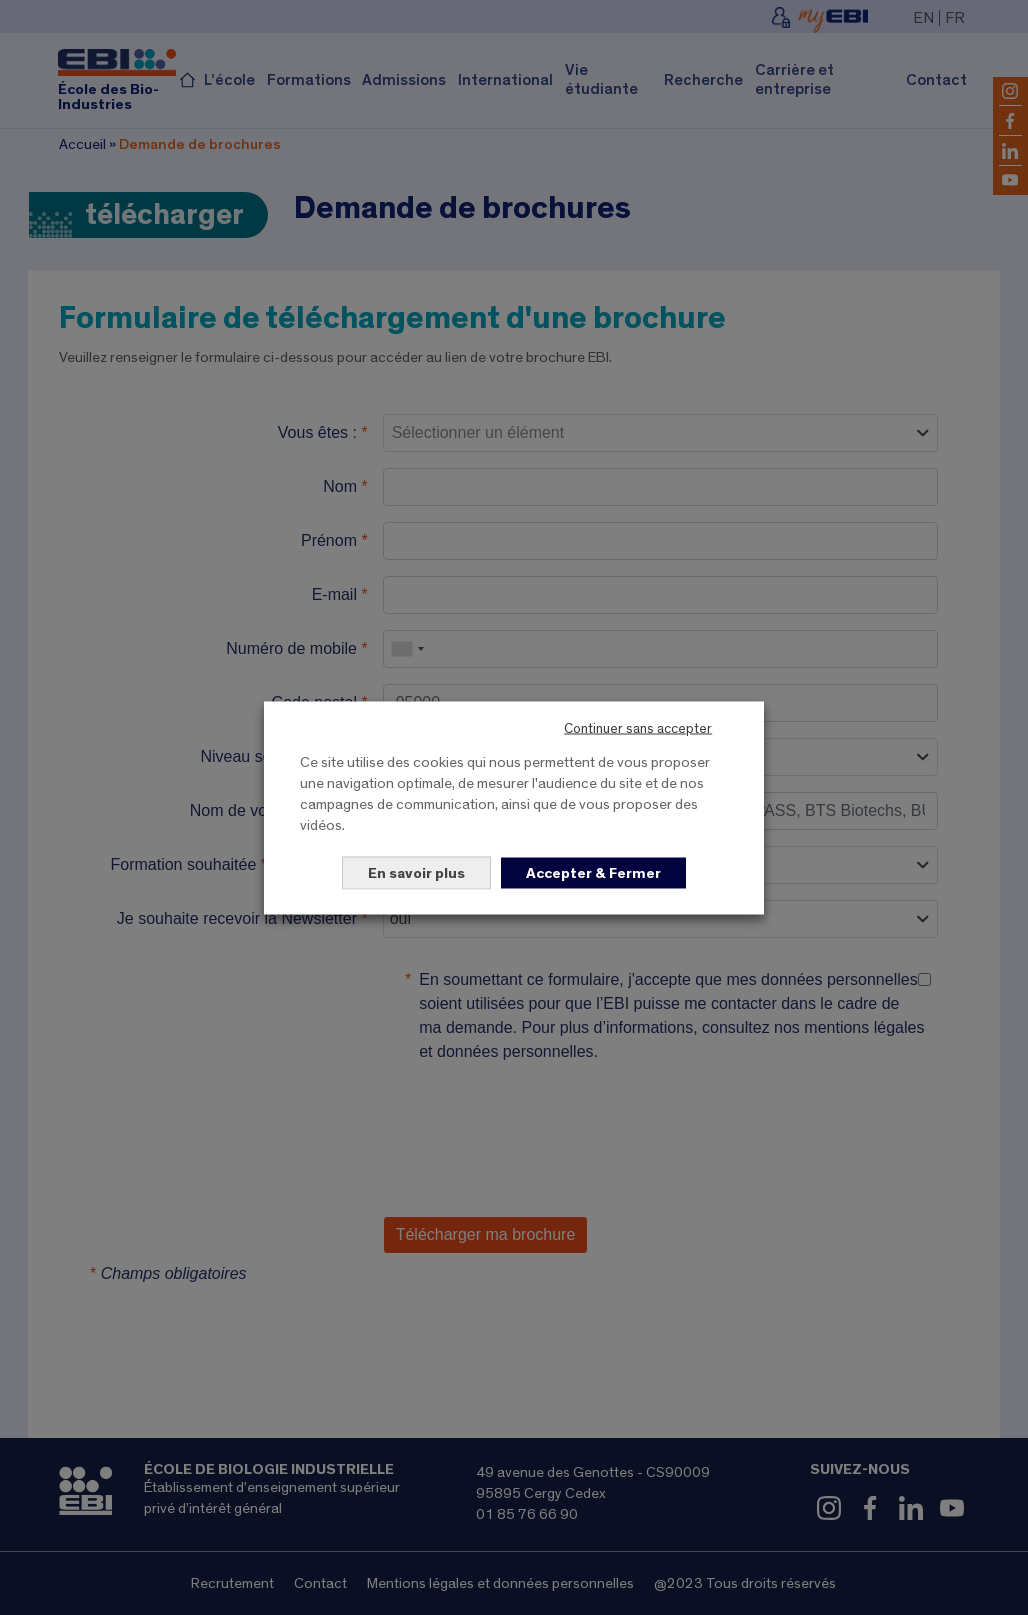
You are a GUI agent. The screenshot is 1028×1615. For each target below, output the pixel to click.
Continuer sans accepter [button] (638, 728)
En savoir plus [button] (416, 872)
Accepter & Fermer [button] (593, 872)
